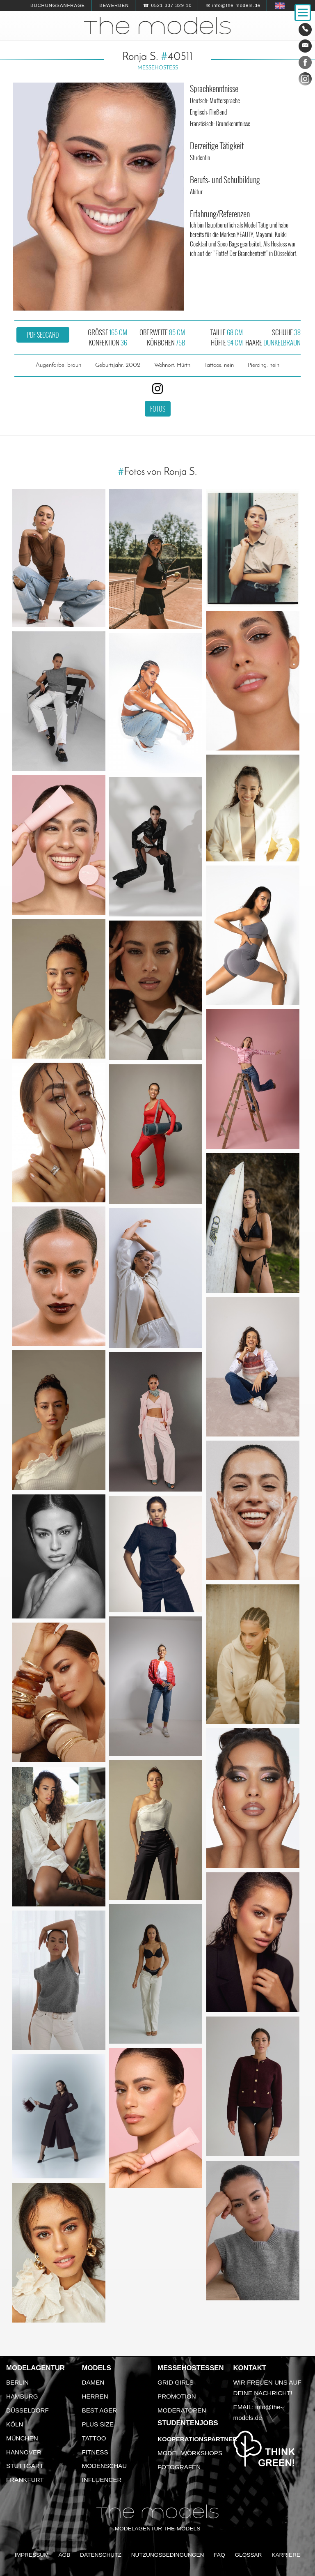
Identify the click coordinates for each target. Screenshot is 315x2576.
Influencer (102, 2479)
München (22, 2438)
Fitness (95, 2452)
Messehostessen (191, 2368)
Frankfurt (25, 2479)
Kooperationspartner (197, 2439)
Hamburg (22, 2396)
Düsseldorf (27, 2410)
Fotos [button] (157, 409)
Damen (93, 2382)
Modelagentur (35, 2368)
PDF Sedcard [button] (43, 335)
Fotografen (179, 2466)
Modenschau (104, 2465)
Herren (95, 2396)
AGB (64, 2555)
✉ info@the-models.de (233, 5)
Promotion (177, 2396)
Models (96, 2368)
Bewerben (114, 5)
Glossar (248, 2555)
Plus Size (98, 2424)
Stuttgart (24, 2465)
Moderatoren (182, 2410)
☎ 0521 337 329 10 (167, 5)
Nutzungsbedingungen (167, 2555)
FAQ (219, 2555)
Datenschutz (100, 2555)
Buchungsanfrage (57, 5)
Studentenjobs (188, 2423)
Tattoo (94, 2438)
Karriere (286, 2555)
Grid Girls (176, 2382)
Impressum (32, 2555)
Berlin (17, 2382)
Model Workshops (190, 2452)
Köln (14, 2424)
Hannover (23, 2452)
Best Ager (99, 2410)
